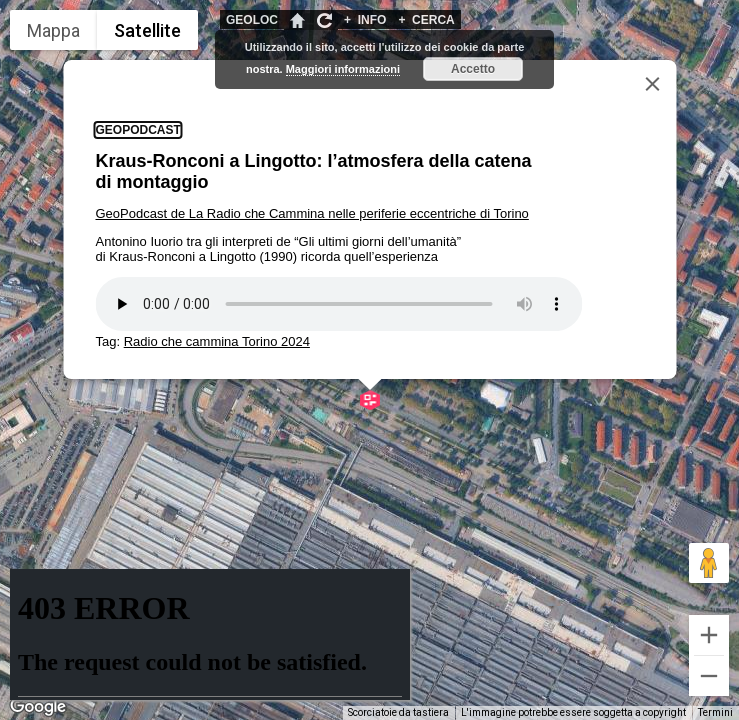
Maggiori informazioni (343, 69)
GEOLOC (252, 20)
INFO (365, 20)
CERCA (426, 20)
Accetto (473, 69)
